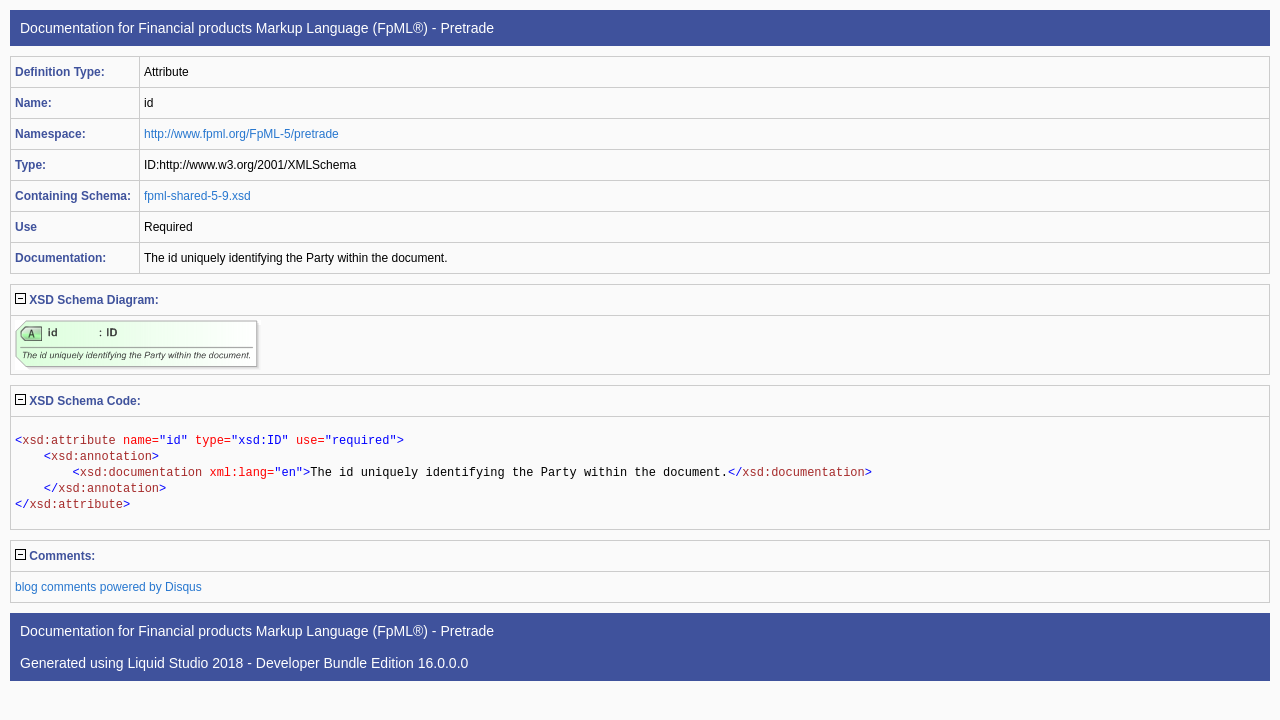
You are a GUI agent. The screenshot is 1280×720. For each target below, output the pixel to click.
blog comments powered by (108, 587)
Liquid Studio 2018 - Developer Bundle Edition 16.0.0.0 (297, 663)
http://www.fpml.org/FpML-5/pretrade (241, 134)
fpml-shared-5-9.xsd (197, 196)
